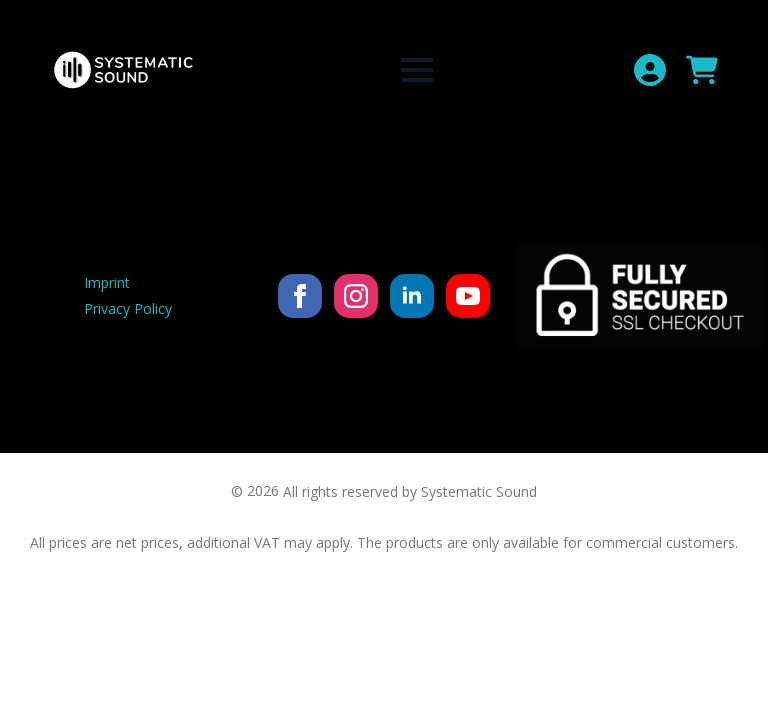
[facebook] (300, 296)
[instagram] (356, 296)
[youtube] (468, 296)
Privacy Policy (128, 308)
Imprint (107, 282)
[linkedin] (412, 296)
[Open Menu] (417, 70)
